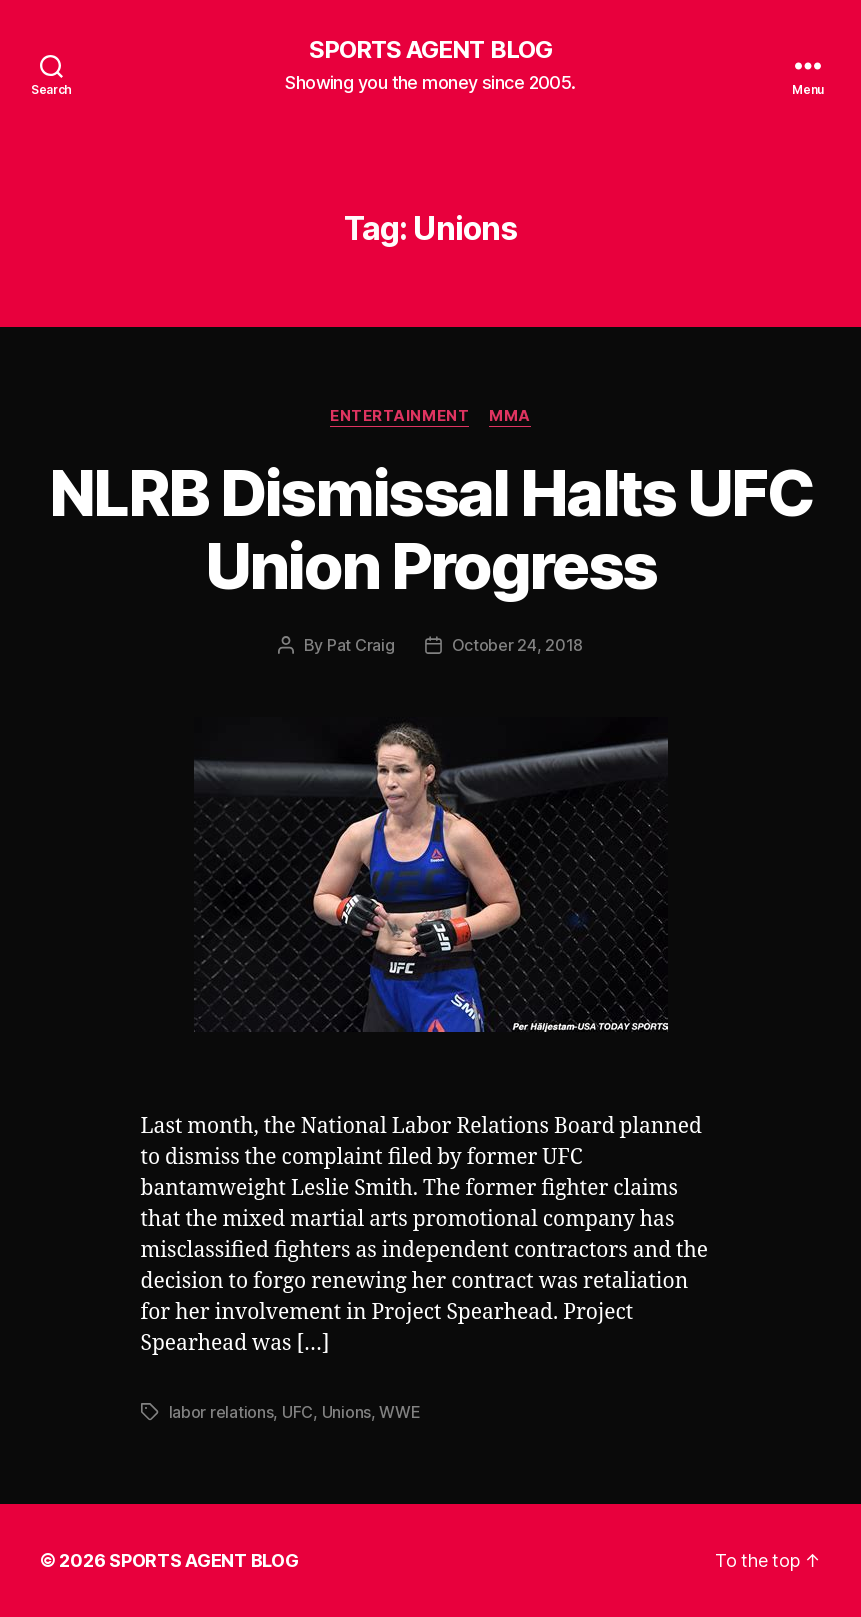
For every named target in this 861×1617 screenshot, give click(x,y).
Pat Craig (361, 645)
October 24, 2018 (518, 645)
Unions (346, 1412)
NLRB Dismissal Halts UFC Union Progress (430, 529)
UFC (297, 1412)
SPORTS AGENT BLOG (430, 50)
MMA (510, 416)
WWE (399, 1412)
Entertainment (399, 416)
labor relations (221, 1412)
